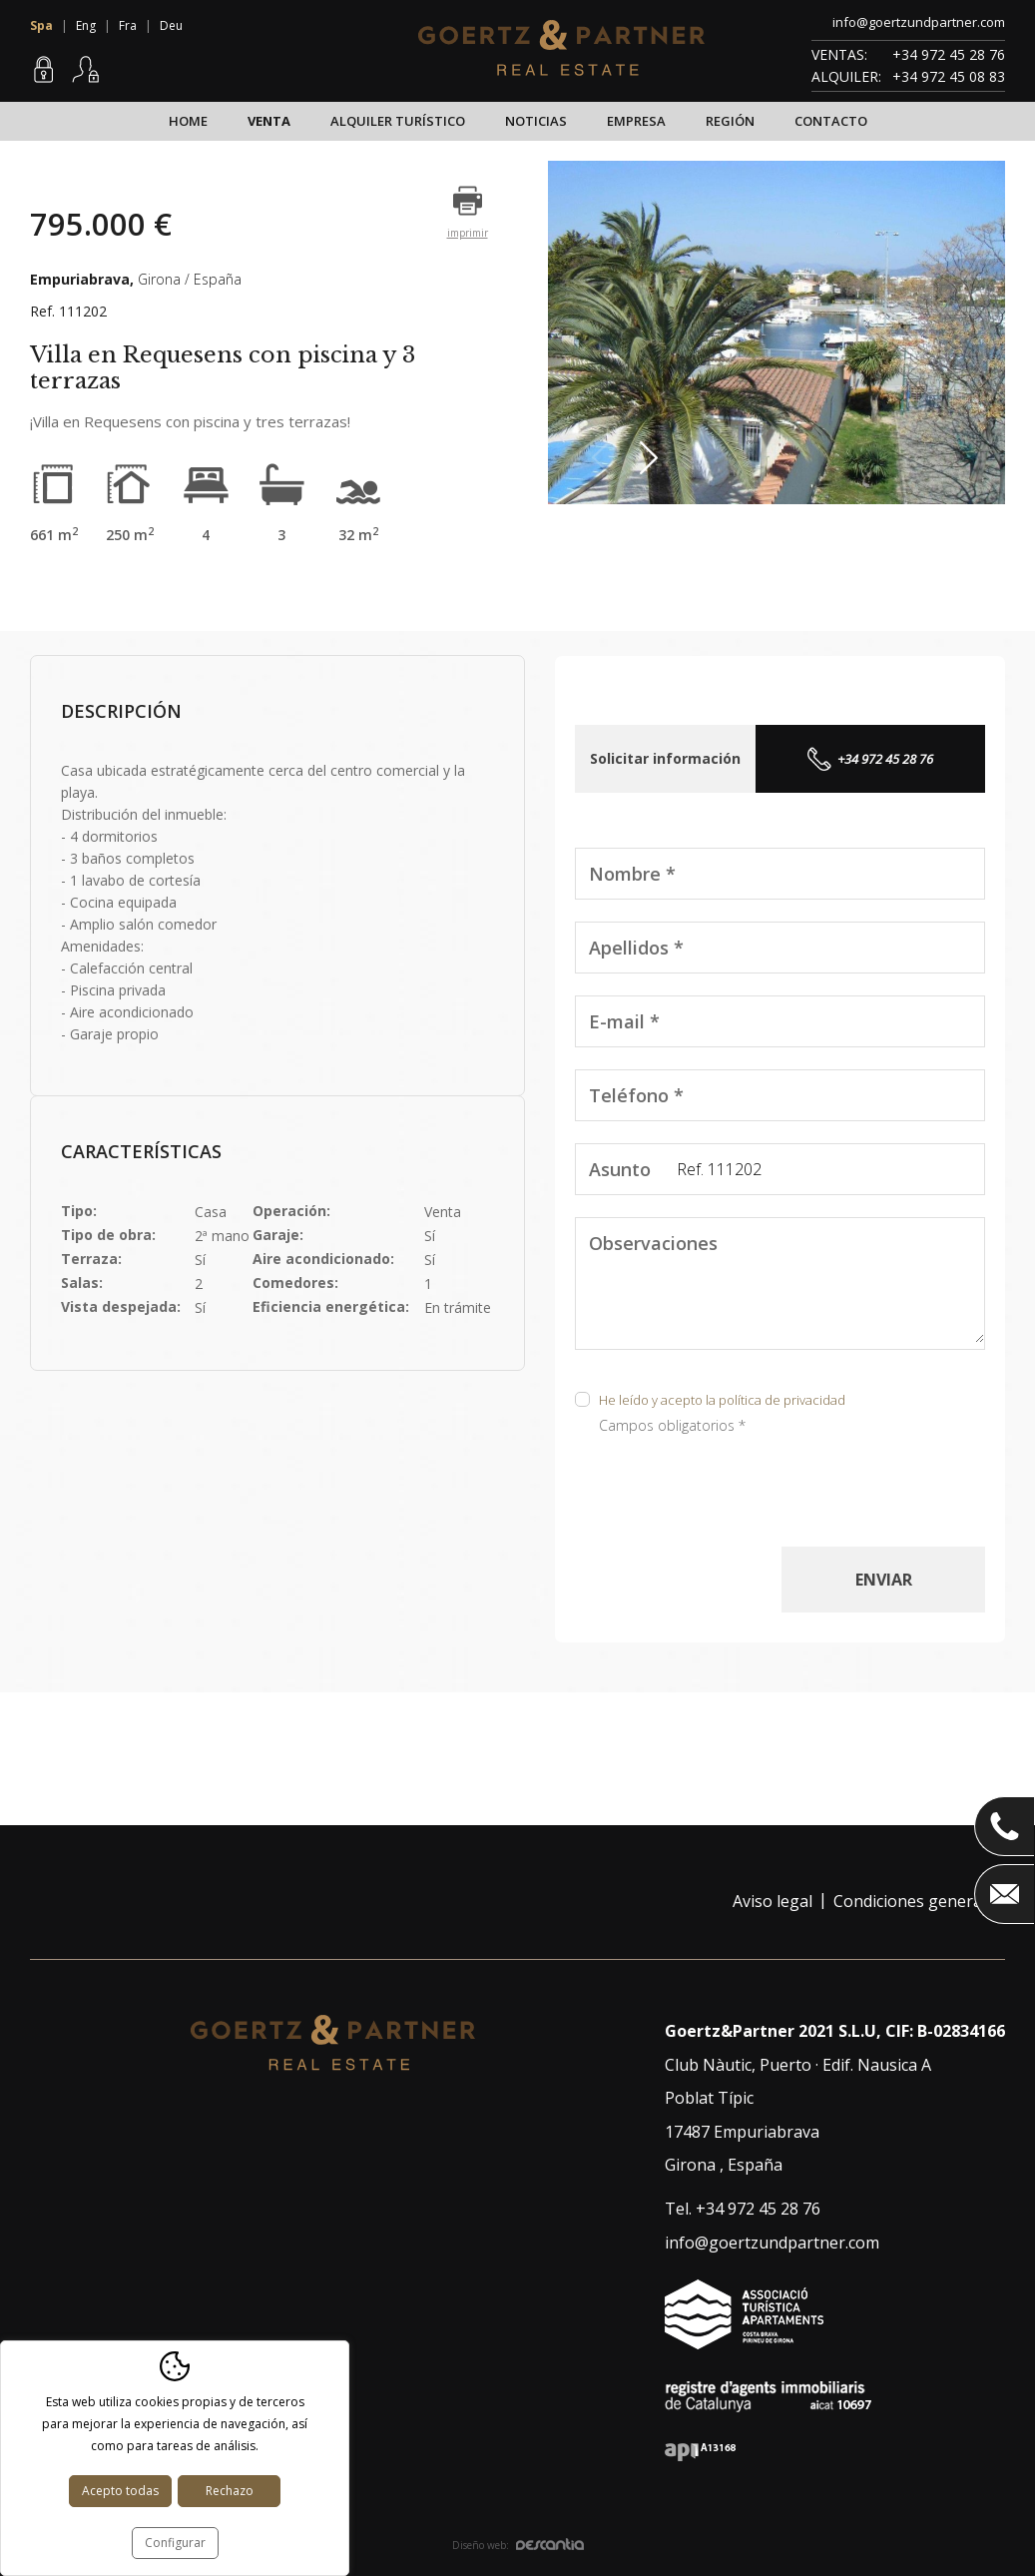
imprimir (467, 233)
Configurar (175, 2542)
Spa (41, 25)
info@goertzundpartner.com (918, 22)
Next (654, 457)
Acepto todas (120, 2490)
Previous (606, 457)
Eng (86, 25)
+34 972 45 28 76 (948, 54)
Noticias (536, 121)
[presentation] (726, 1508)
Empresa (636, 121)
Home (188, 121)
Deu (171, 25)
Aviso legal (772, 1901)
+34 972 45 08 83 (948, 76)
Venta (269, 121)
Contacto (830, 121)
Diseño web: (518, 2545)
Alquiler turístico (397, 121)
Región (730, 121)
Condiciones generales (918, 1901)
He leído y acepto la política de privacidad (722, 1400)
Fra (128, 25)
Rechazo (230, 2490)
